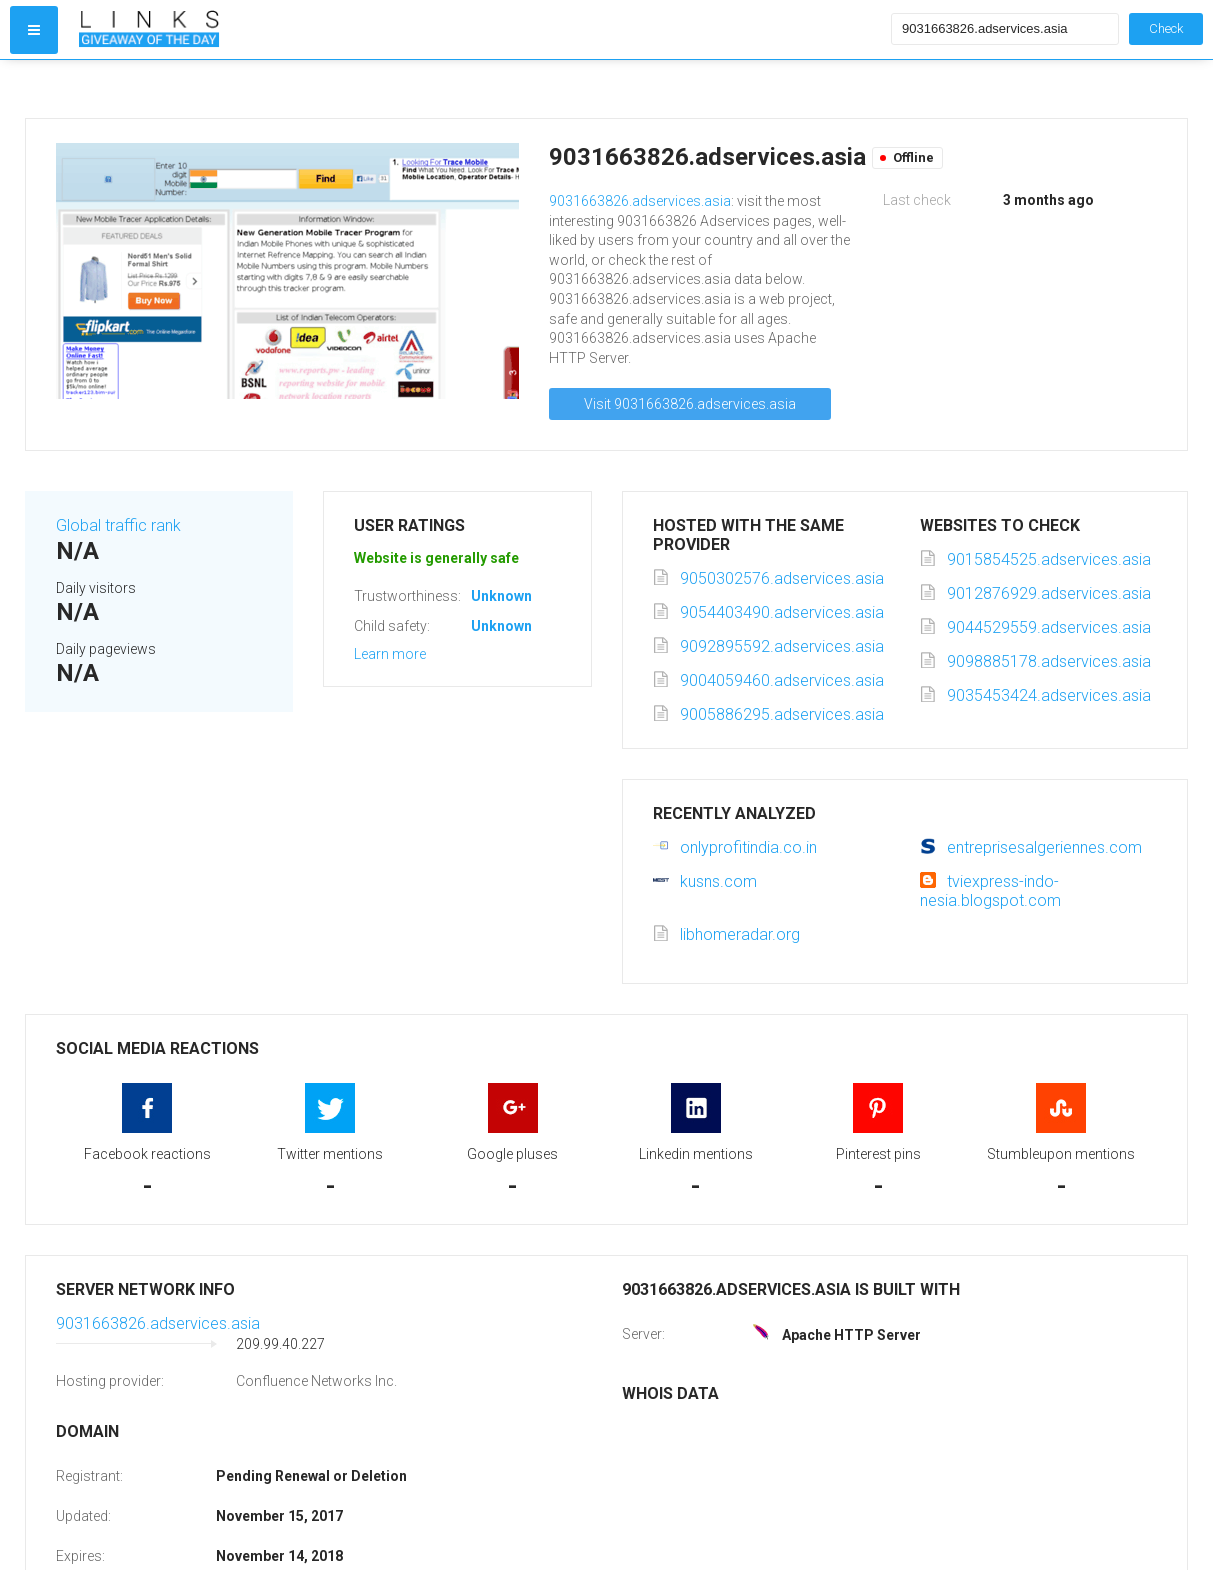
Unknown (501, 596)
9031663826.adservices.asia (640, 201)
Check (1166, 28)
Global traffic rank (118, 525)
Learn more (390, 654)
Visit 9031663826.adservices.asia (690, 404)
